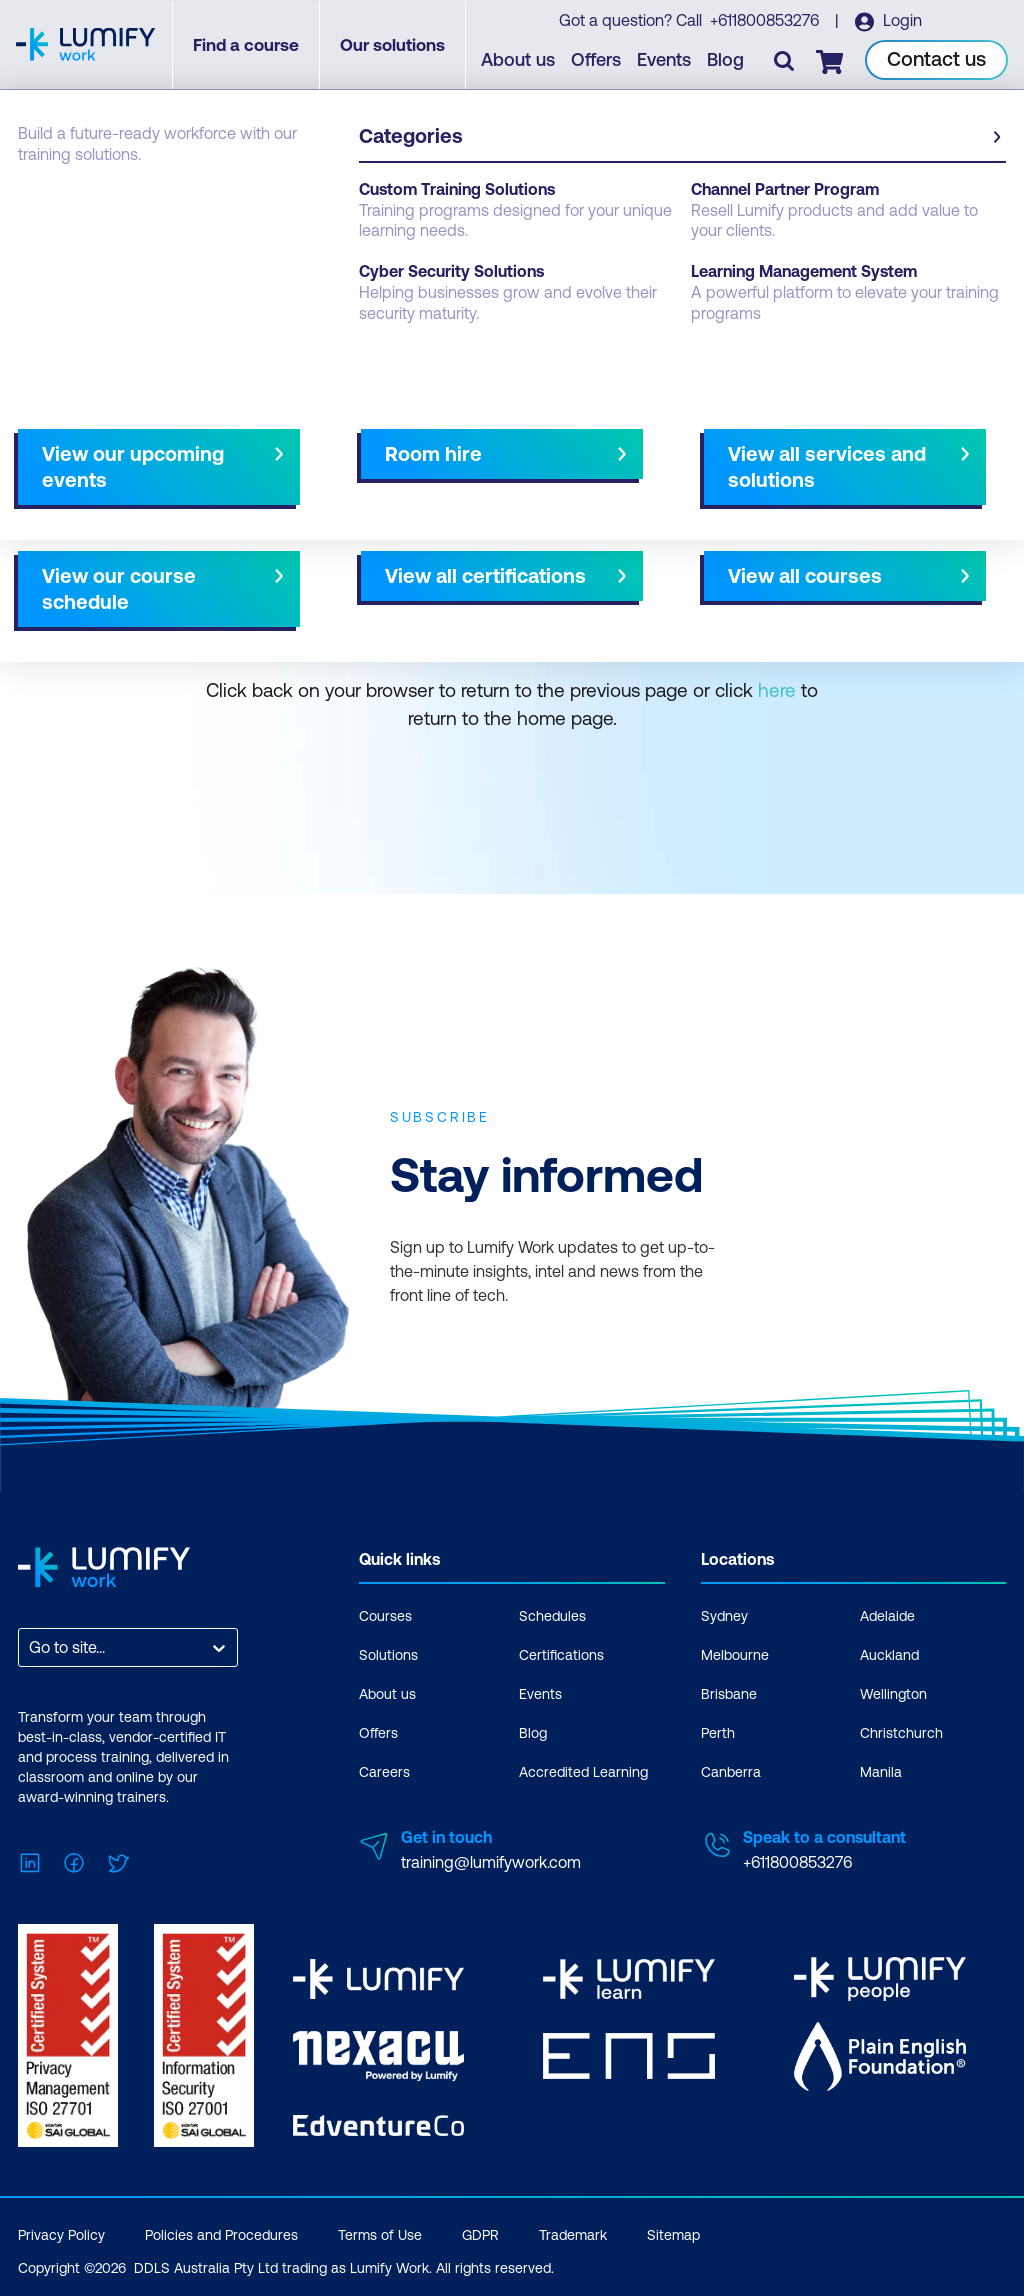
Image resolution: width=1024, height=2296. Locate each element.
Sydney (724, 1614)
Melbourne (735, 1653)
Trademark (573, 2230)
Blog (726, 60)
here (777, 688)
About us (519, 60)
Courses (385, 1614)
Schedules (552, 1614)
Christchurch (901, 1731)
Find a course (247, 45)
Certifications (561, 1653)
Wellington (893, 1692)
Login (901, 21)
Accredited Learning (583, 1770)
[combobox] (31, 1645)
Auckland (889, 1653)
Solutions (388, 1653)
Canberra (731, 1770)
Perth (718, 1731)
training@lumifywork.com (491, 1860)
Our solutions (393, 45)
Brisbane (729, 1692)
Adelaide (887, 1614)
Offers (597, 60)
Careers (384, 1770)
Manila (881, 1770)
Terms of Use (380, 2230)
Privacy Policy (61, 2230)
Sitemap (673, 2230)
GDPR (480, 2230)
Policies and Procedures (221, 2230)
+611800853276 (765, 21)
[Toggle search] (785, 61)
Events (665, 60)
